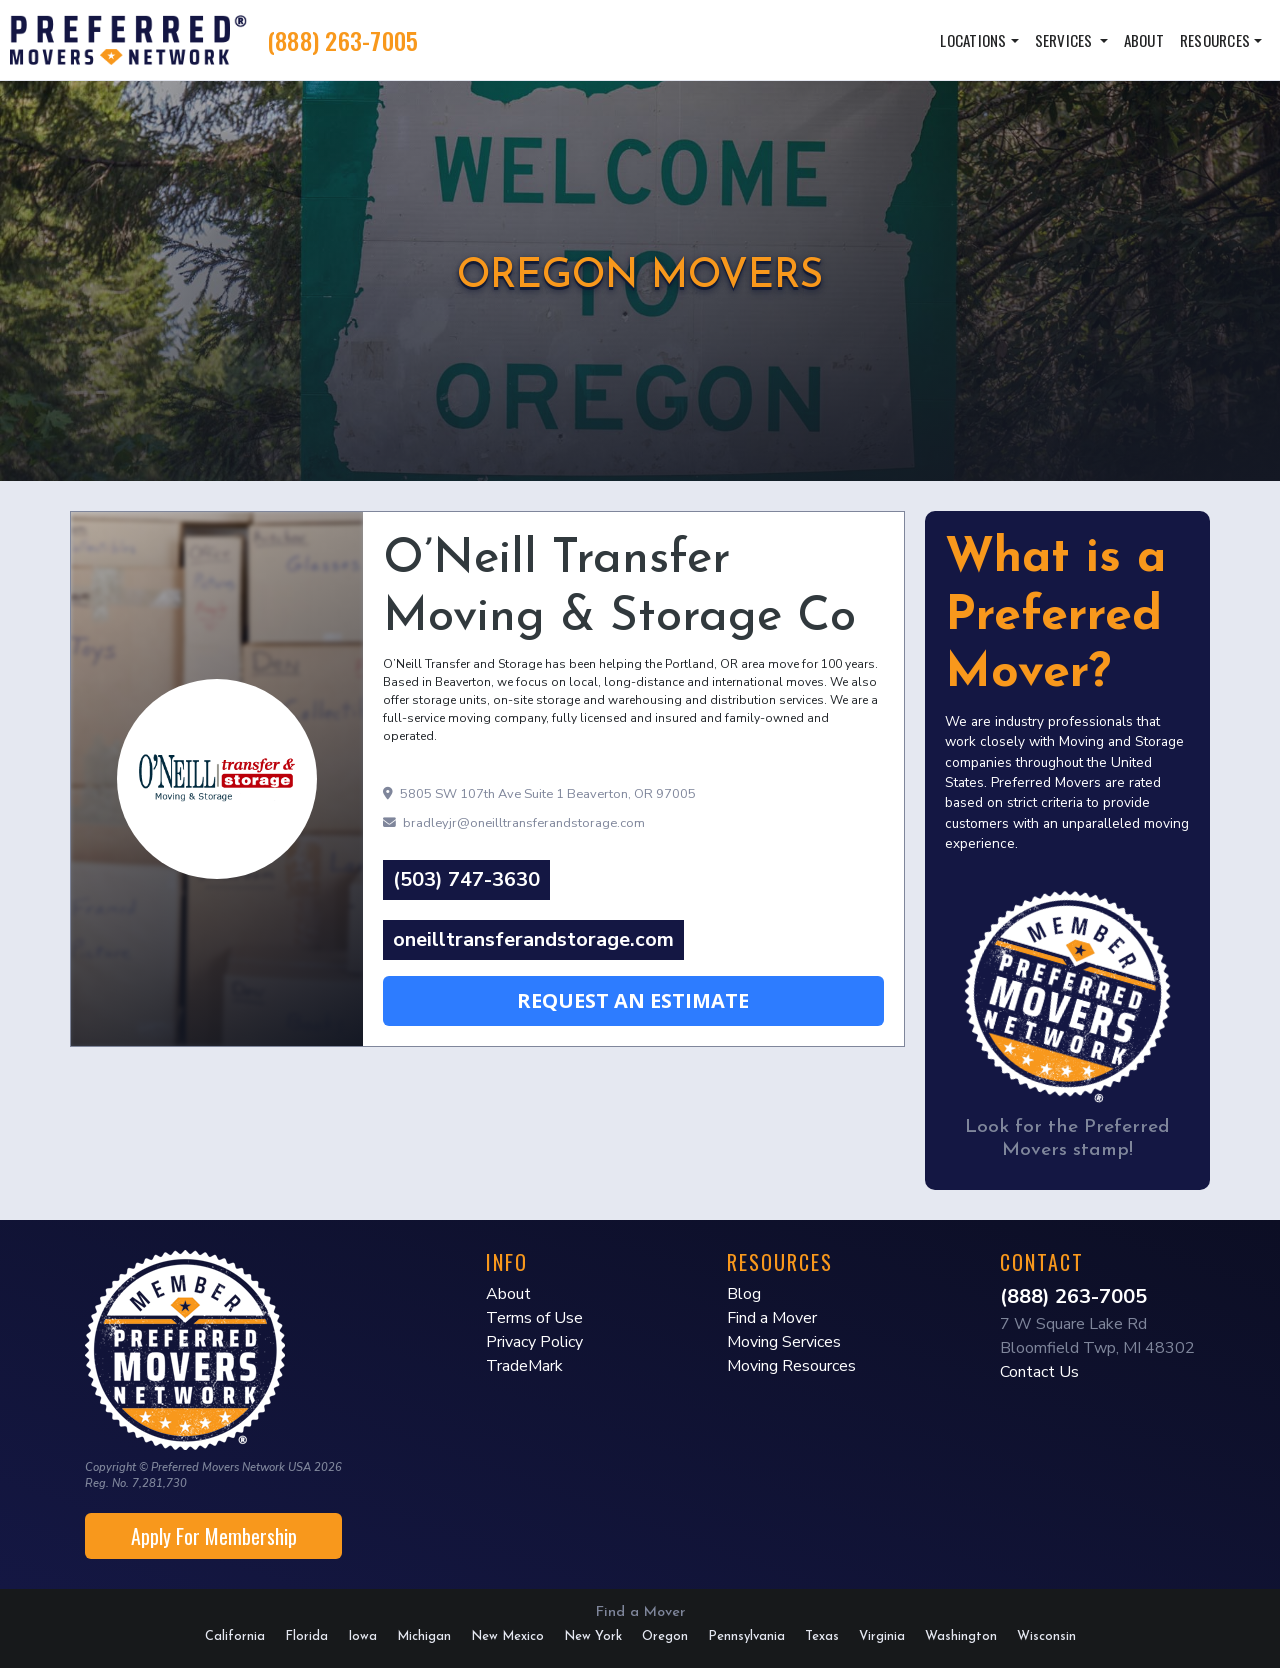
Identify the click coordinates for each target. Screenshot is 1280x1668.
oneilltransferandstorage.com (533, 939)
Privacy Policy (534, 1342)
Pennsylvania (746, 1636)
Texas (822, 1636)
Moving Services (784, 1342)
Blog (744, 1294)
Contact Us (1039, 1372)
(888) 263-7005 (343, 40)
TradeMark (524, 1366)
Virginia (882, 1636)
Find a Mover (772, 1318)
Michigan (424, 1636)
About (1144, 40)
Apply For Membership (214, 1536)
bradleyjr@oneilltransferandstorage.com (514, 823)
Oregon (665, 1636)
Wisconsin (1046, 1636)
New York (593, 1636)
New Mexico (507, 1636)
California (235, 1636)
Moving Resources (791, 1366)
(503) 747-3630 (466, 879)
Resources (1215, 40)
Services (1065, 40)
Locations (973, 40)
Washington (961, 1636)
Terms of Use (534, 1318)
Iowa (362, 1636)
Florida (306, 1636)
